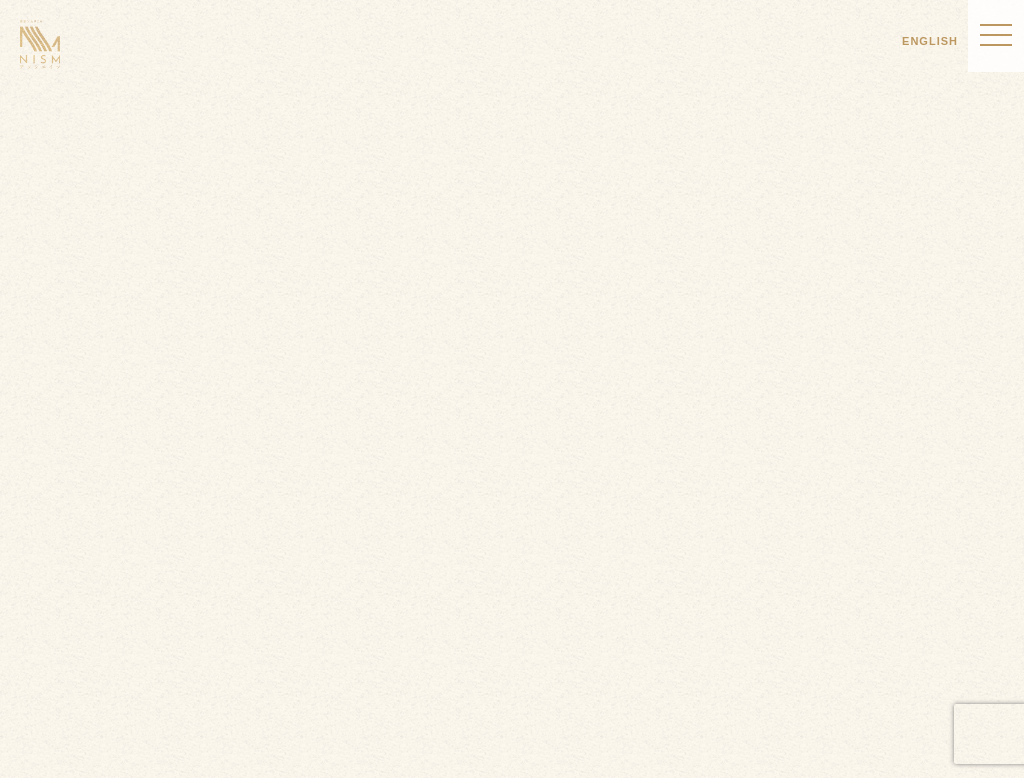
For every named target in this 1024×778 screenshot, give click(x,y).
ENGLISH (930, 41)
